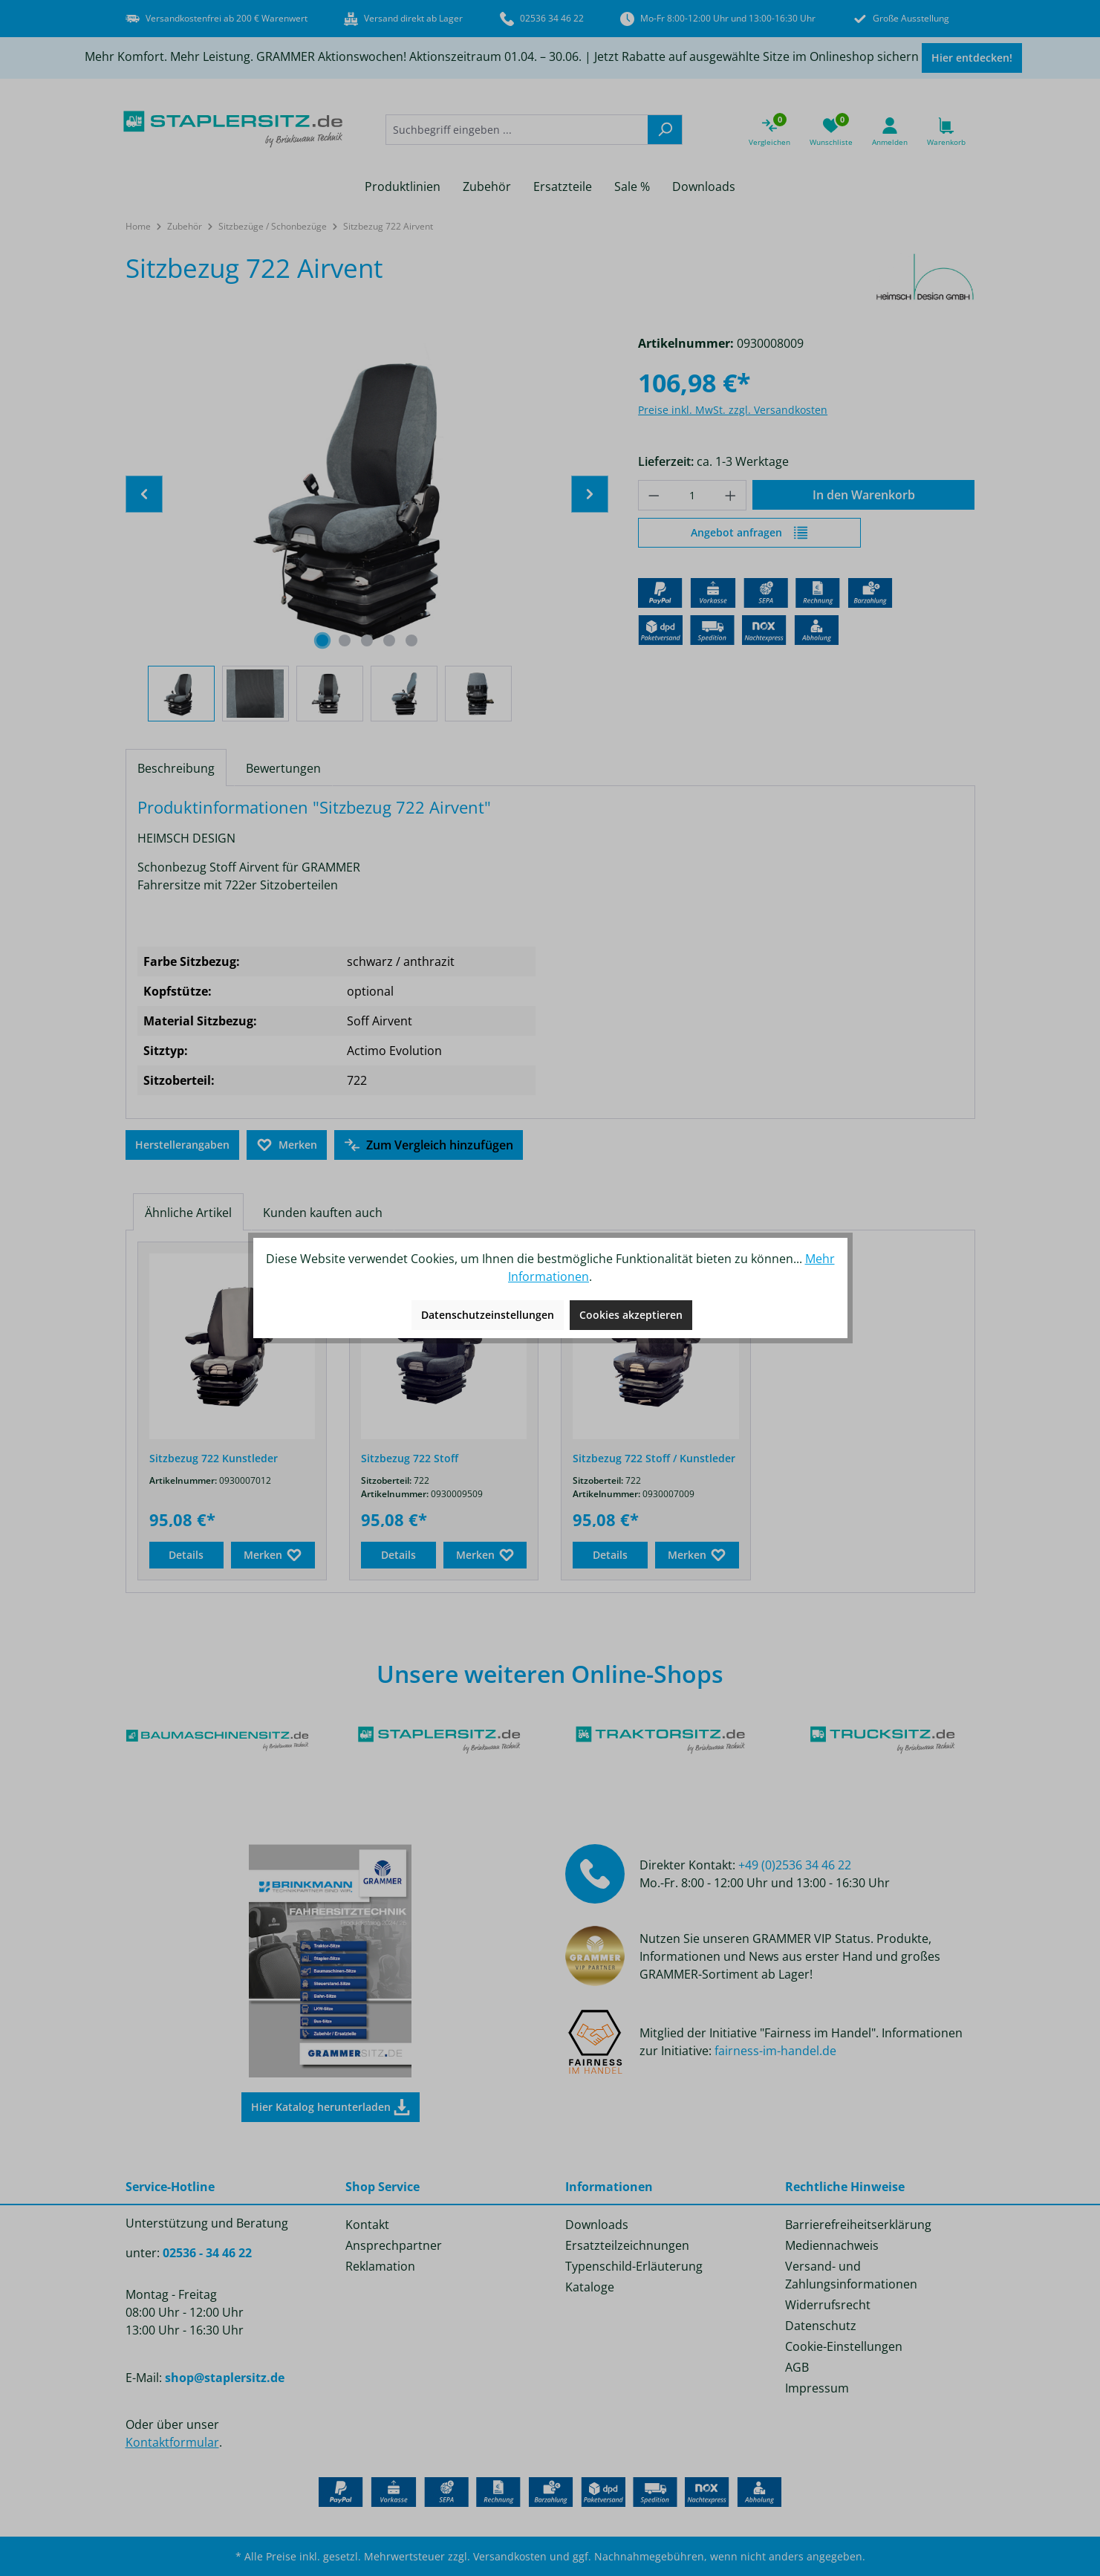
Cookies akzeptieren (631, 1315)
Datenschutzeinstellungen (487, 1315)
